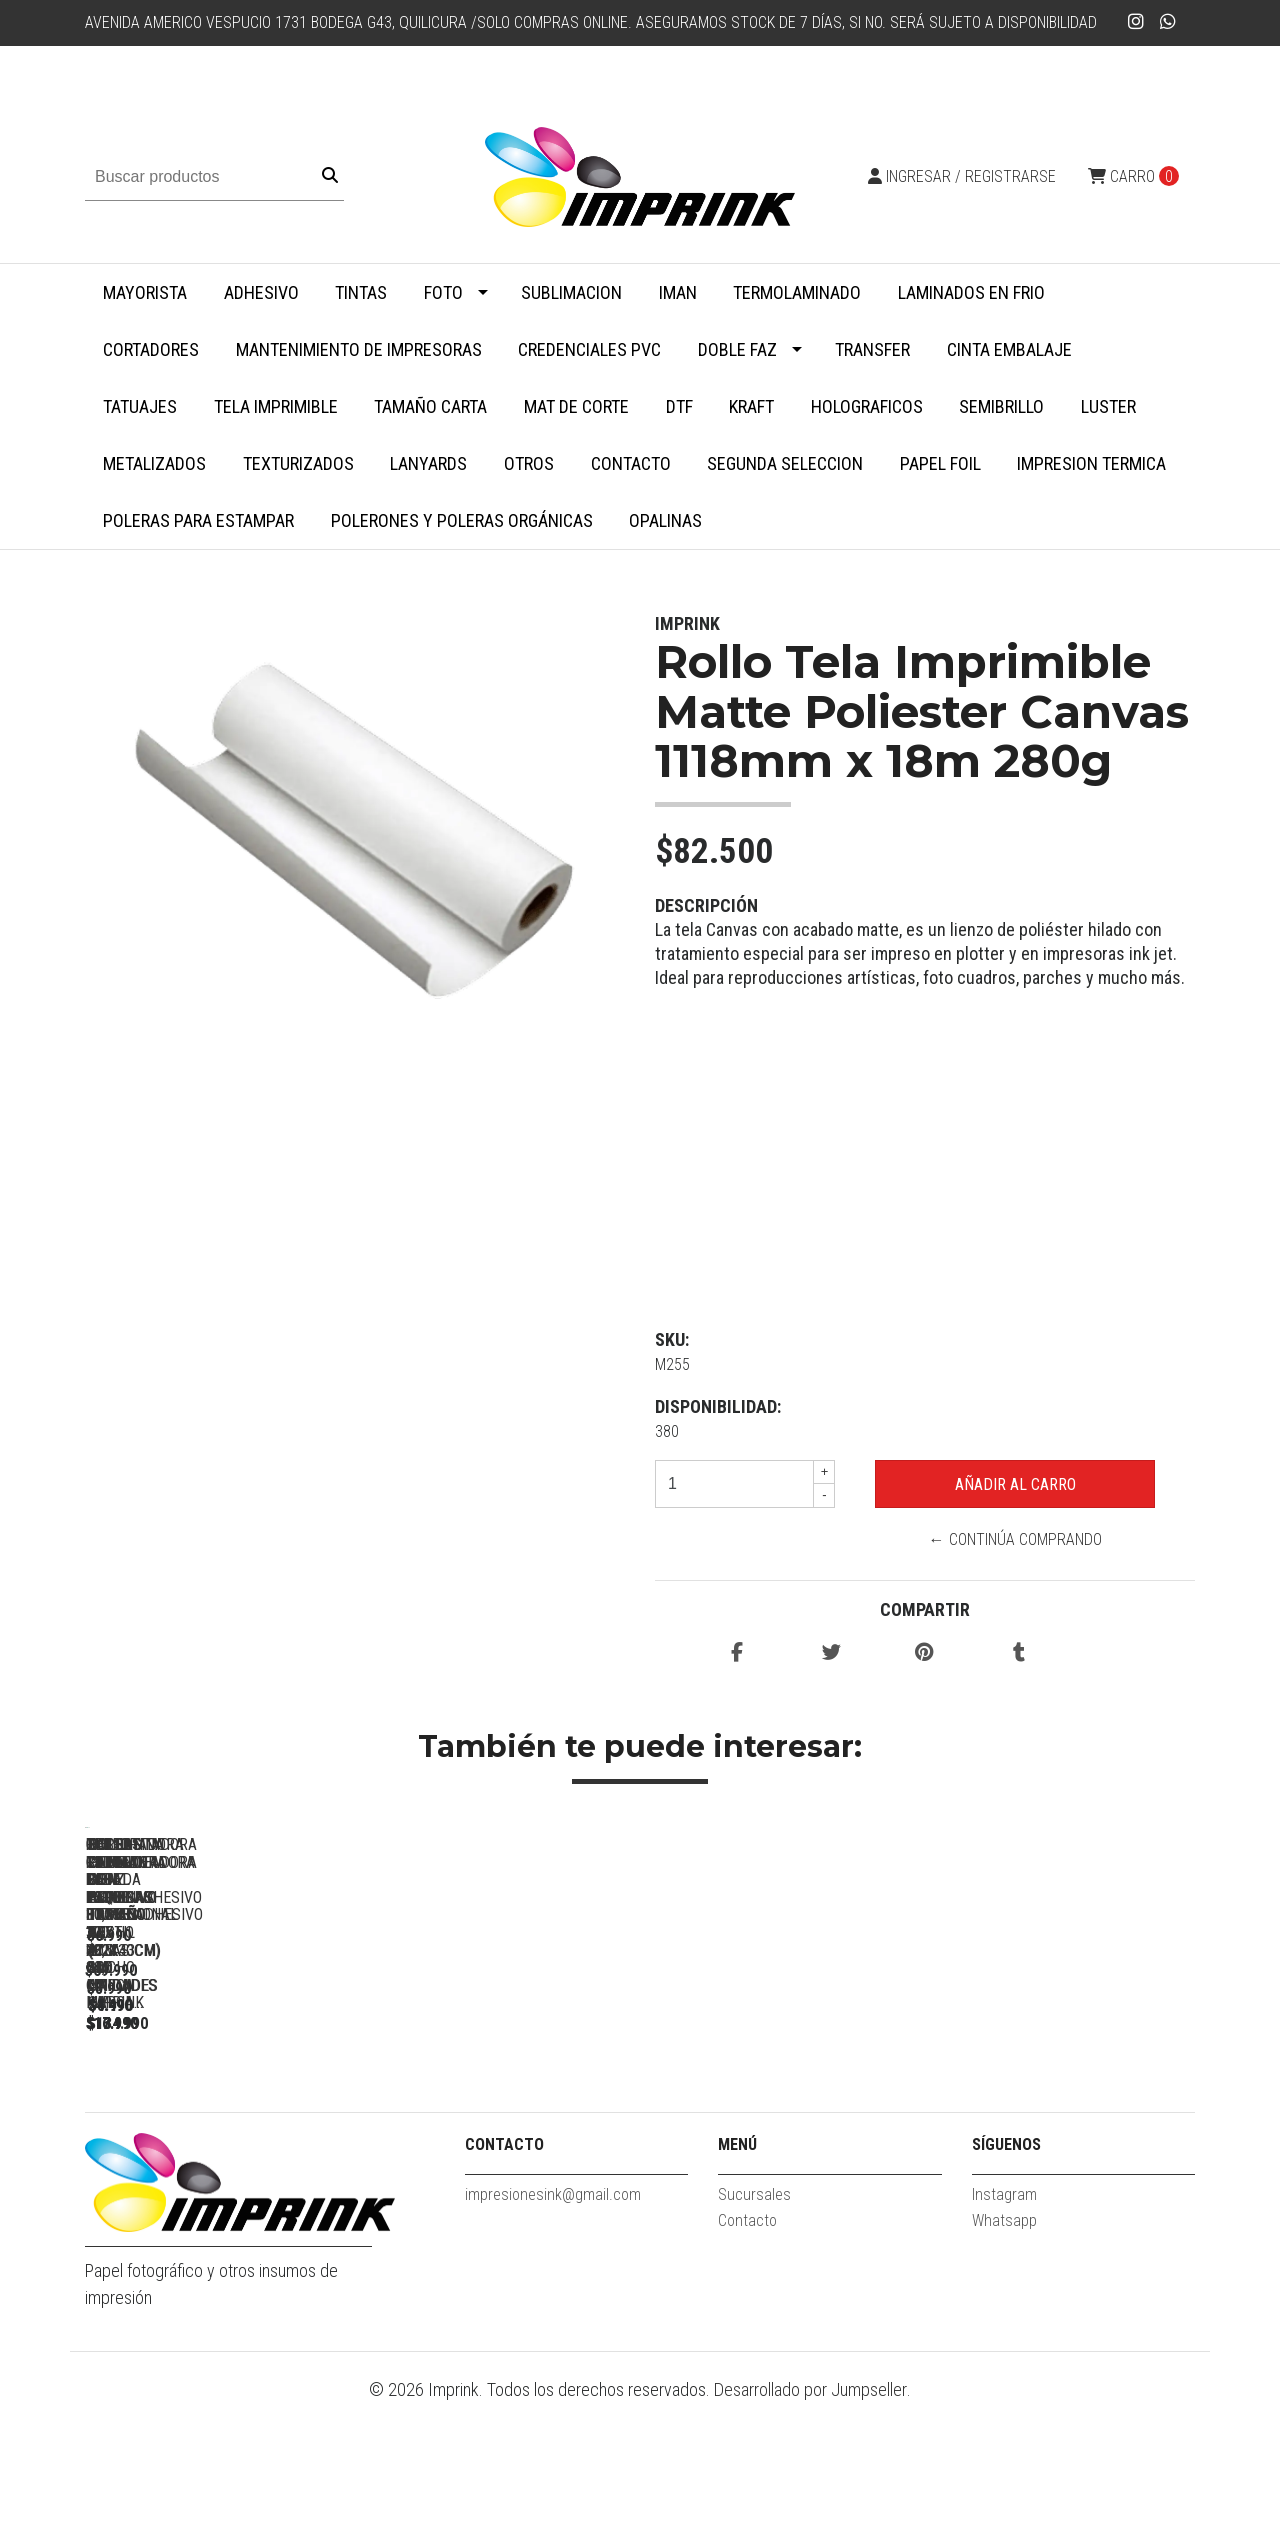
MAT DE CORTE (576, 406)
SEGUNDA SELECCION (785, 463)
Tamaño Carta (430, 406)
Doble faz (737, 349)
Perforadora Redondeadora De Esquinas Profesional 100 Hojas (225, 2117)
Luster (1108, 406)
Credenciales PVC (589, 349)
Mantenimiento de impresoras (359, 349)
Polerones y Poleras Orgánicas (462, 520)
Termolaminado (797, 292)
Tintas (361, 292)
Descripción (706, 905)
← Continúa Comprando (1015, 1539)
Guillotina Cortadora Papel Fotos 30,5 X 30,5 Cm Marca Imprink (785, 2117)
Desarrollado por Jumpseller (810, 2531)
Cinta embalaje (1009, 349)
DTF (679, 406)
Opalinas (665, 520)
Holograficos (867, 406)
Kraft (751, 406)
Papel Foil (940, 463)
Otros (529, 463)
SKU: (672, 1339)
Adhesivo (261, 292)
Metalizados (154, 463)
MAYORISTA (145, 292)
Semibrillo (1001, 406)
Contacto (631, 463)
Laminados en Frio (971, 292)
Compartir (925, 1609)
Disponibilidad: (718, 1406)
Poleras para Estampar (198, 520)
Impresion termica (1091, 463)
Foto (443, 292)
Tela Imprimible (276, 406)
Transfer (872, 349)
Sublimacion (571, 292)
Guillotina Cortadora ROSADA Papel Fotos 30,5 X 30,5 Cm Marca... (505, 2117)
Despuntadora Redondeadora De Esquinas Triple (1065, 2117)
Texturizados (298, 463)
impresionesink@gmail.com (553, 2335)
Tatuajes (140, 406)
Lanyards (428, 463)
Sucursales (754, 2335)
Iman (678, 292)
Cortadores (151, 349)
